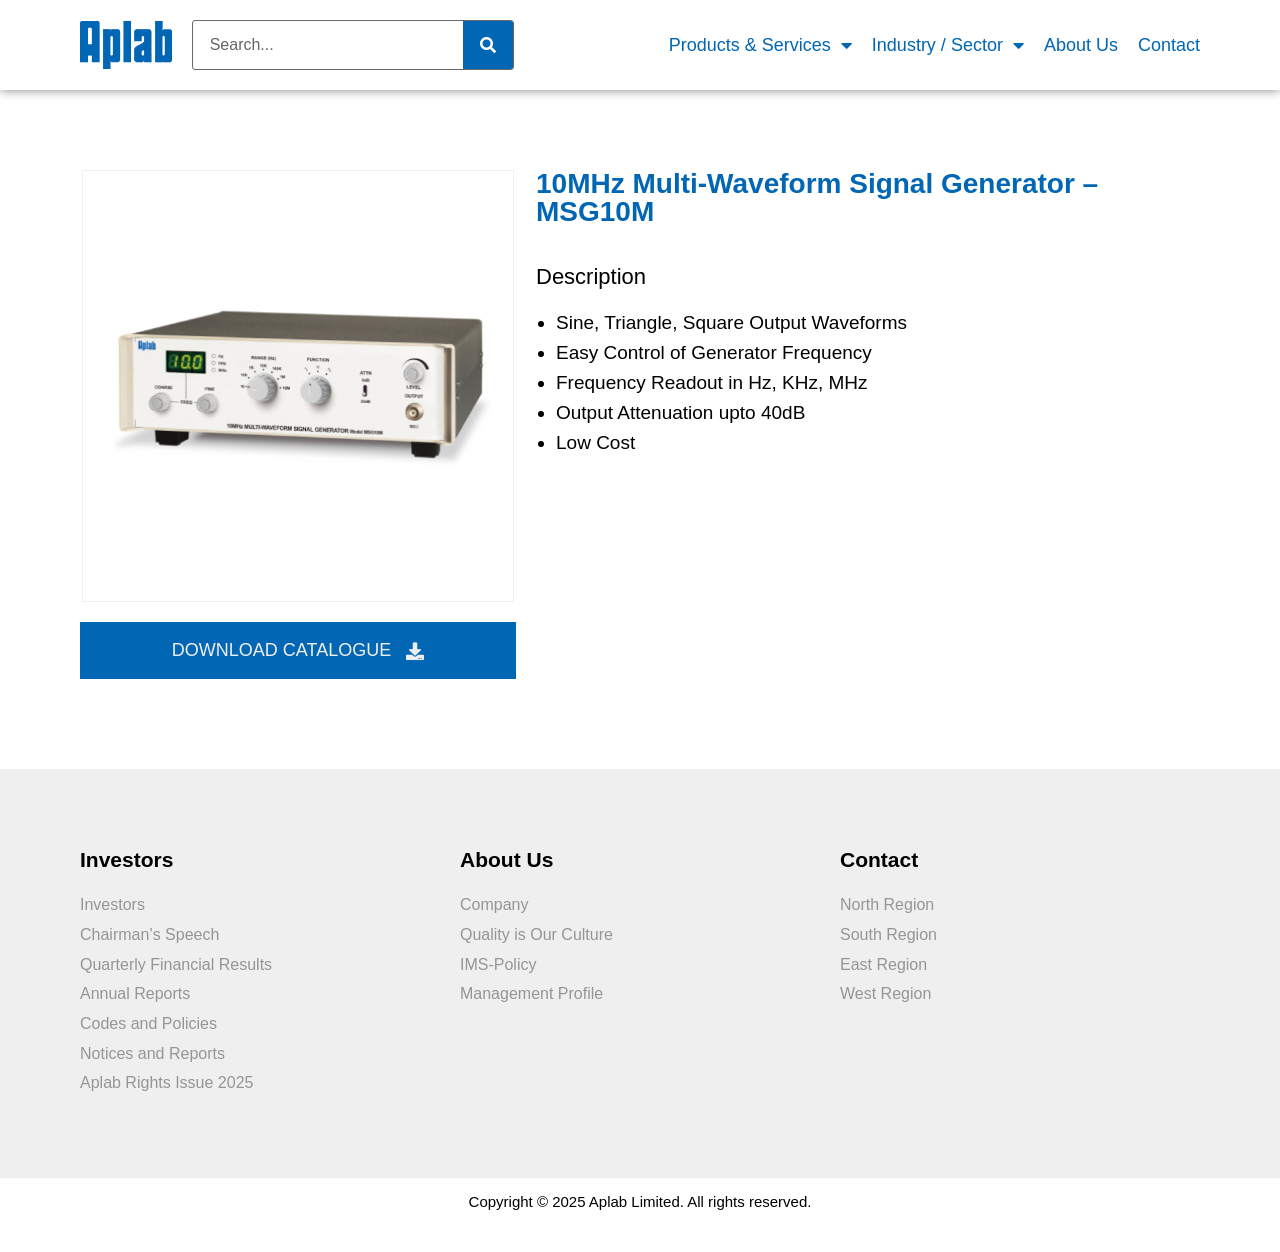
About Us (1081, 45)
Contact (1169, 45)
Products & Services (760, 45)
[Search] (488, 45)
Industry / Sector (948, 45)
